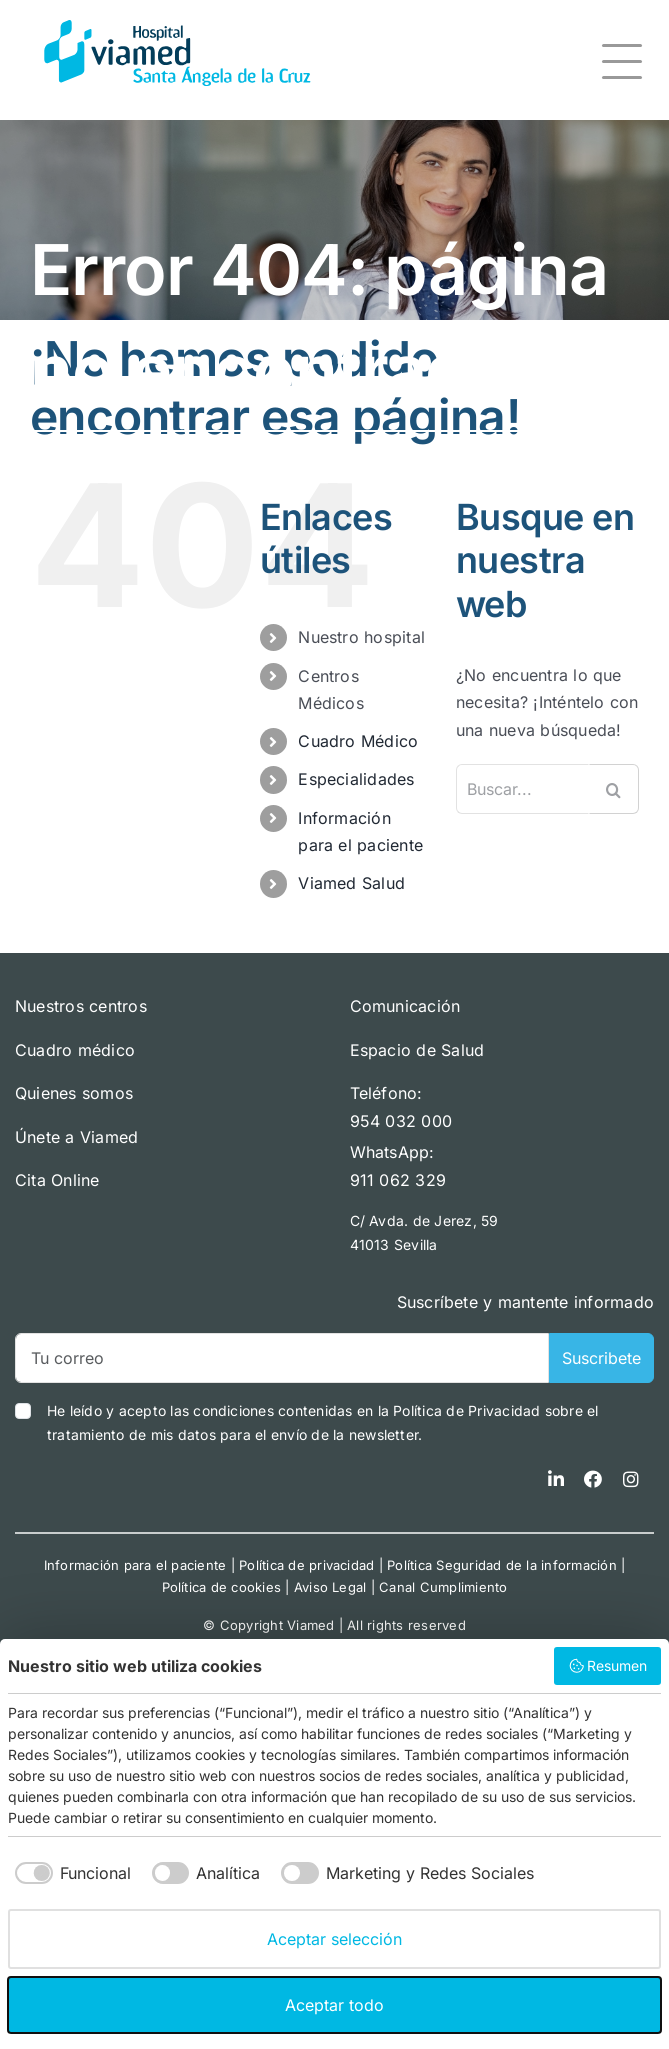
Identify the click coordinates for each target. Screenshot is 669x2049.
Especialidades (356, 779)
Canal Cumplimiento (443, 1587)
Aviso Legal (330, 1587)
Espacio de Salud (417, 1050)
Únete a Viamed (76, 1137)
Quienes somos (74, 1093)
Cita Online (57, 1180)
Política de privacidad (306, 1565)
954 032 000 (401, 1121)
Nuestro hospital (361, 637)
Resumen (608, 1666)
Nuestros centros (81, 1006)
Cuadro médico (75, 1050)
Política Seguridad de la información (502, 1565)
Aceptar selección (334, 1939)
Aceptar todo (334, 2005)
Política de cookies (222, 1587)
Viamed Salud (351, 883)
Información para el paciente (135, 1565)
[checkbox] (69, 1873)
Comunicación (405, 1006)
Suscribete (601, 1358)
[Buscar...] (522, 789)
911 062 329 (398, 1180)
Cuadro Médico (358, 741)
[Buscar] (614, 789)
